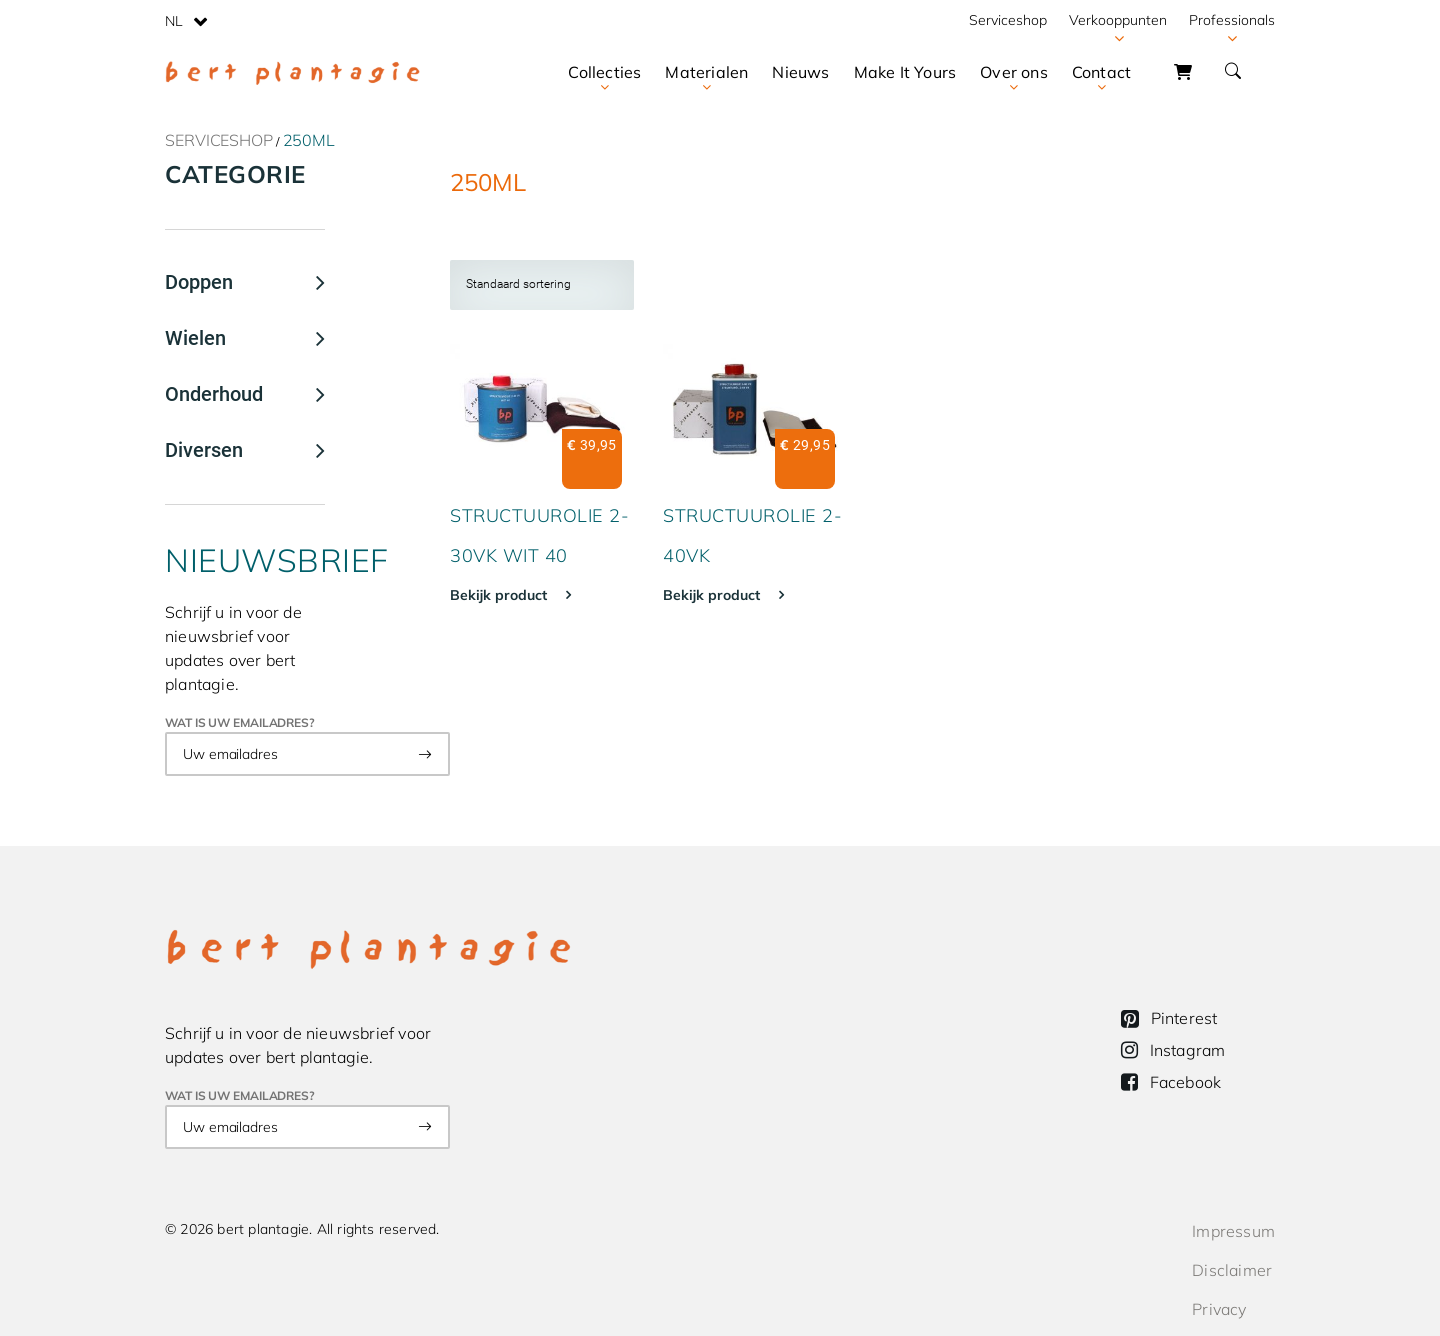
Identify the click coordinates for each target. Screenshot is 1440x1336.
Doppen (199, 282)
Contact (1101, 72)
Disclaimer (1232, 1270)
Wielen (195, 338)
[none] (186, 20)
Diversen (204, 450)
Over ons (1014, 72)
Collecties (604, 72)
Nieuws (800, 72)
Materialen (706, 72)
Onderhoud (214, 394)
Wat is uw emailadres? (240, 722)
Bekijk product (500, 595)
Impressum (1233, 1231)
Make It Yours (905, 72)
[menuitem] (186, 20)
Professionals (1232, 20)
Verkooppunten (1118, 20)
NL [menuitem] (174, 21)
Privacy (1219, 1309)
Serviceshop (1008, 20)
